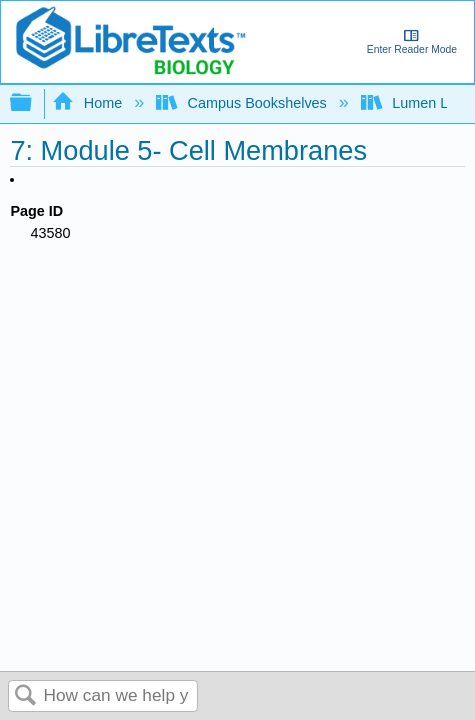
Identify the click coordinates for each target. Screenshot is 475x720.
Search (26, 696)
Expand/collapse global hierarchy (34, 103)
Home (89, 103)
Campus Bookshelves (243, 103)
